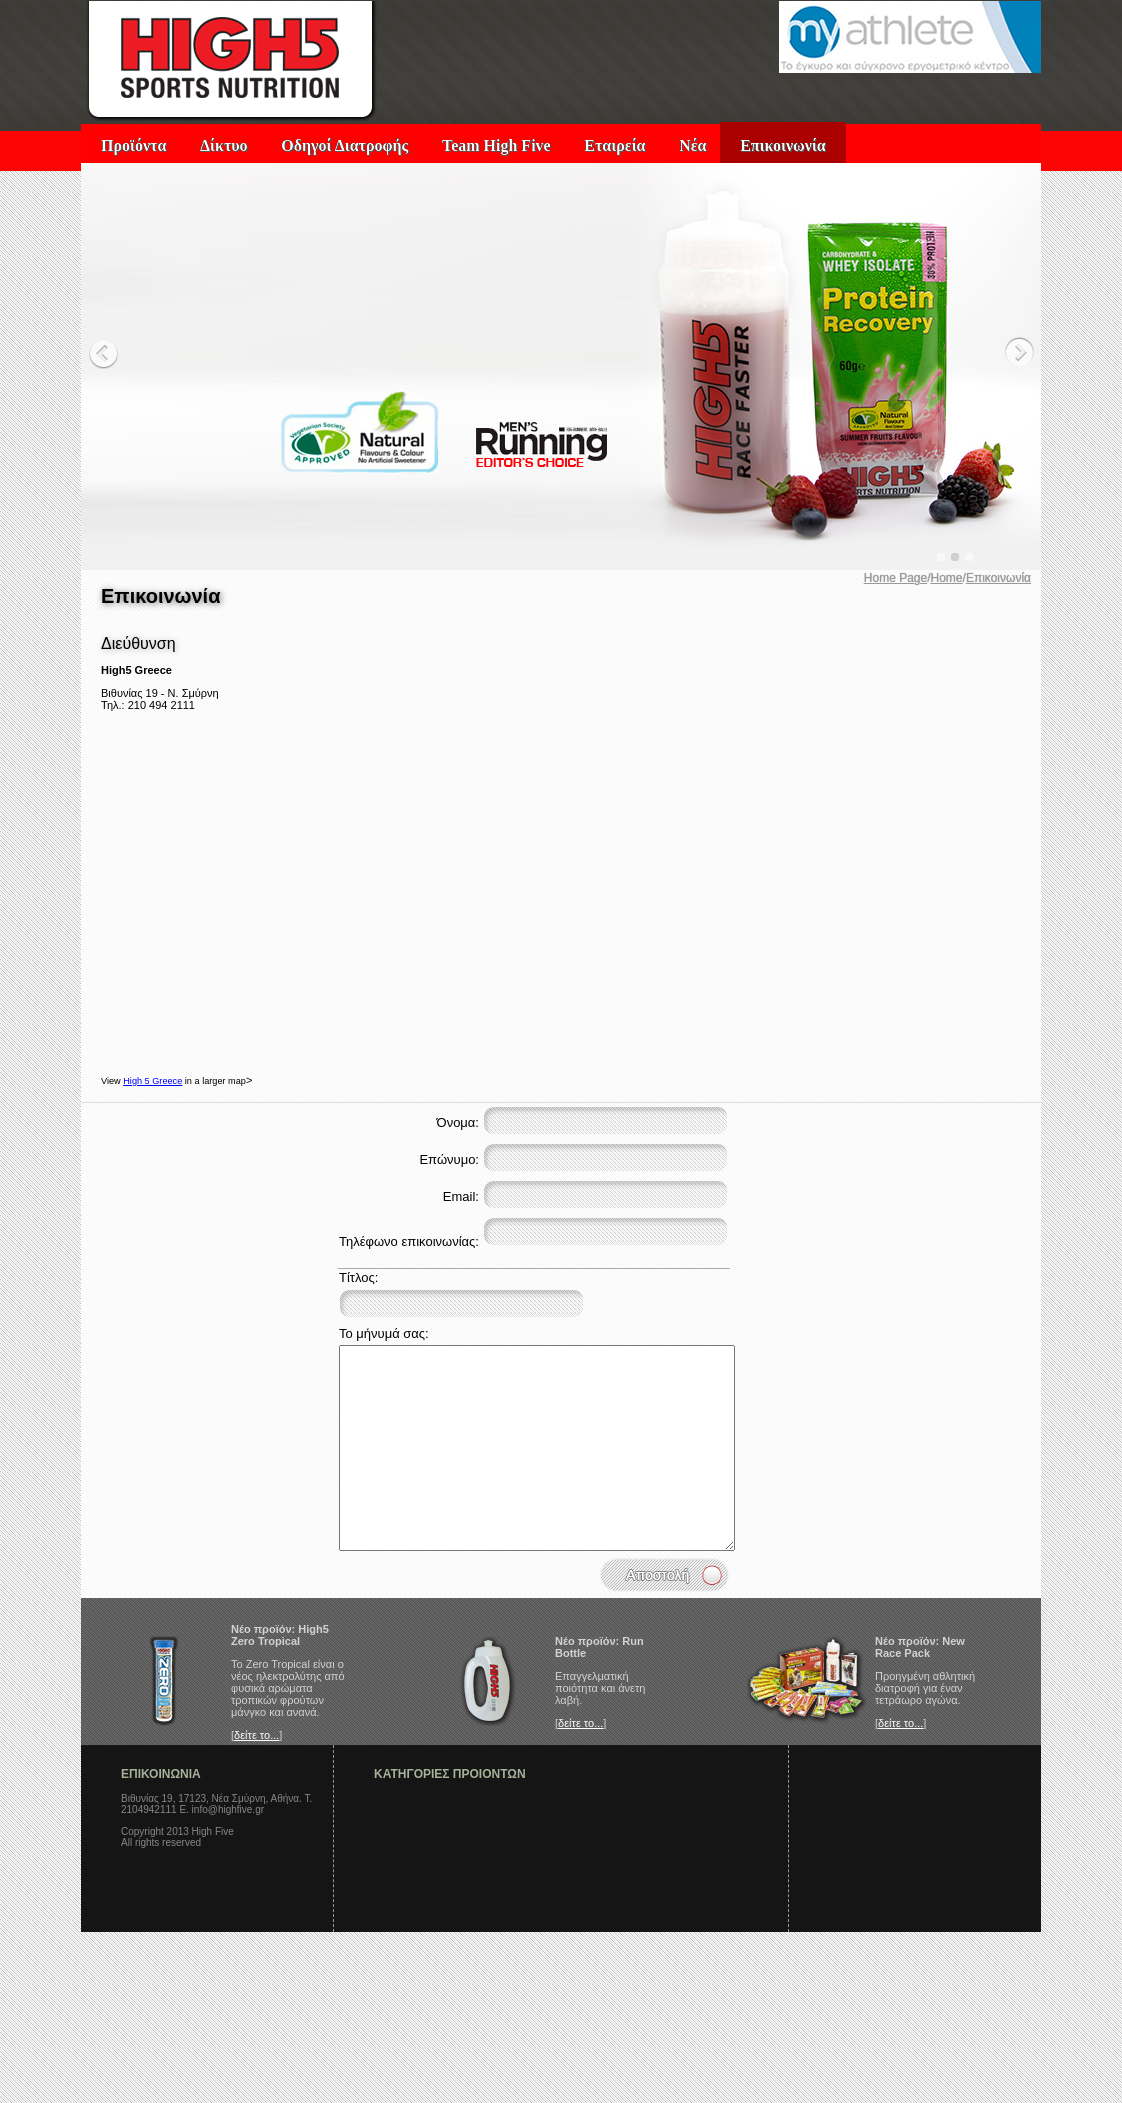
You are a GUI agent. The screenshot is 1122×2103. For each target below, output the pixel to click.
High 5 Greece (152, 1081)
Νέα (692, 145)
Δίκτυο (224, 145)
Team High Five (496, 145)
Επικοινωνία (783, 145)
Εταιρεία (614, 145)
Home (947, 578)
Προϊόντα (133, 145)
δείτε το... (256, 1735)
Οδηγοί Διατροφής (344, 145)
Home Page (895, 578)
